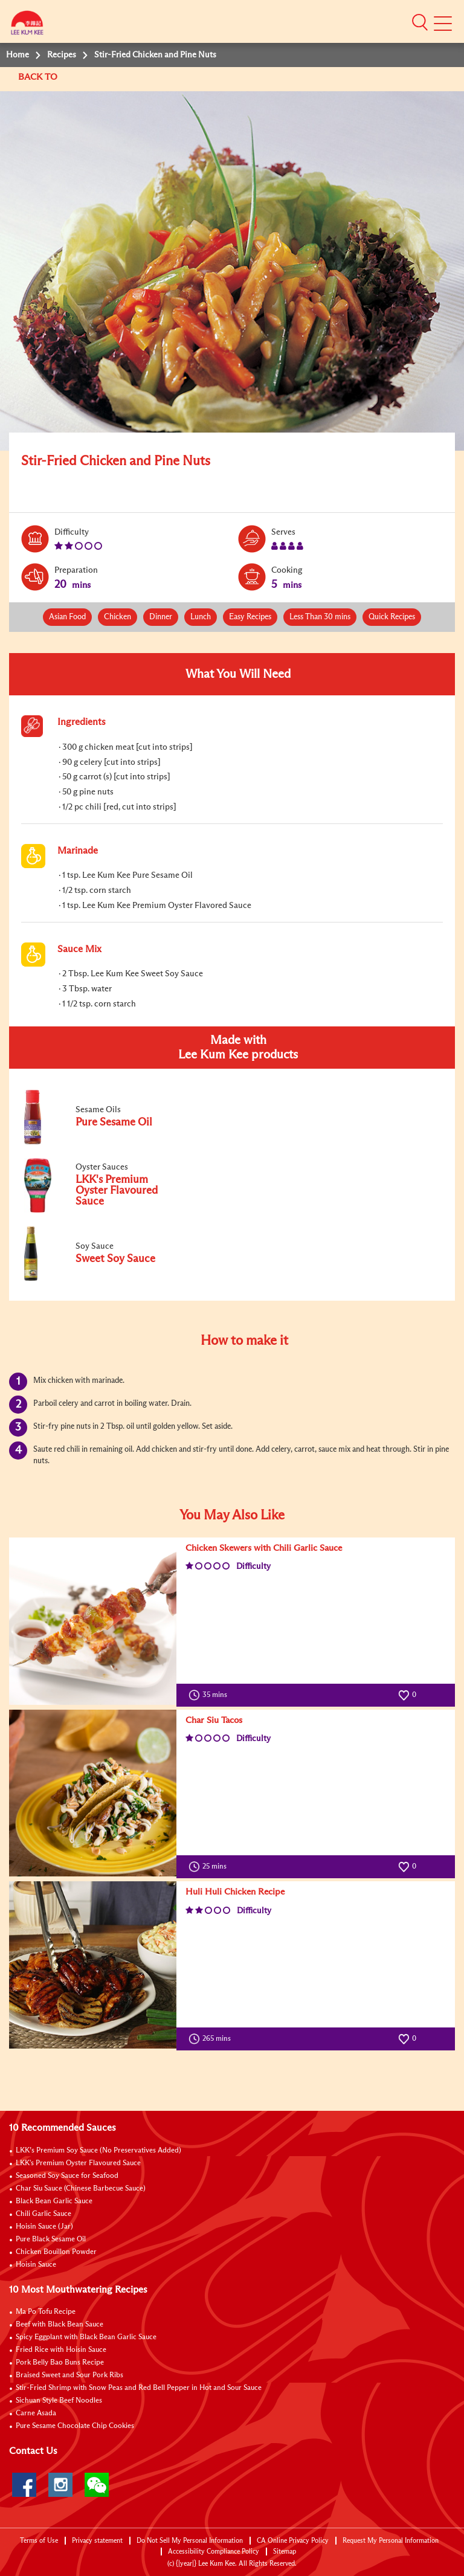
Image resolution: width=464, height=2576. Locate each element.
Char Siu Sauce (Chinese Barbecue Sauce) (81, 2188)
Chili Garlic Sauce (43, 2214)
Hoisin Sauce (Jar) (44, 2226)
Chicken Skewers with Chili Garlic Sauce (263, 1548)
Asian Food (67, 617)
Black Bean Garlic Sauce (54, 2201)
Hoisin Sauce (36, 2264)
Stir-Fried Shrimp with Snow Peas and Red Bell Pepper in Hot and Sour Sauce (139, 2388)
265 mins (212, 2038)
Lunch (200, 617)
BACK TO (39, 77)
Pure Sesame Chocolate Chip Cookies (75, 2426)
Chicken (117, 617)
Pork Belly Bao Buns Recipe (60, 2362)
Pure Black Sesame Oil (51, 2239)
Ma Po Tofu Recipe (46, 2312)
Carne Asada (36, 2413)
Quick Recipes (392, 617)
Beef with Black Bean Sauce (59, 2324)
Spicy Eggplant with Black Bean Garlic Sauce (86, 2337)
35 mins (210, 1695)
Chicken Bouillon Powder (56, 2252)
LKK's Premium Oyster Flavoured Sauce (78, 2163)
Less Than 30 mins (319, 617)
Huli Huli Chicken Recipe (235, 1891)
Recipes (61, 55)
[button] (420, 22)
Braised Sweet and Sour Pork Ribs (69, 2375)
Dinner (160, 617)
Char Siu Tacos (213, 1720)
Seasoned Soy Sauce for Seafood (67, 2176)
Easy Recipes (250, 617)
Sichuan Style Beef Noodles (59, 2400)
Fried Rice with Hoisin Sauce (61, 2350)
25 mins (210, 1866)
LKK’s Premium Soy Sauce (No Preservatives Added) (98, 2150)
